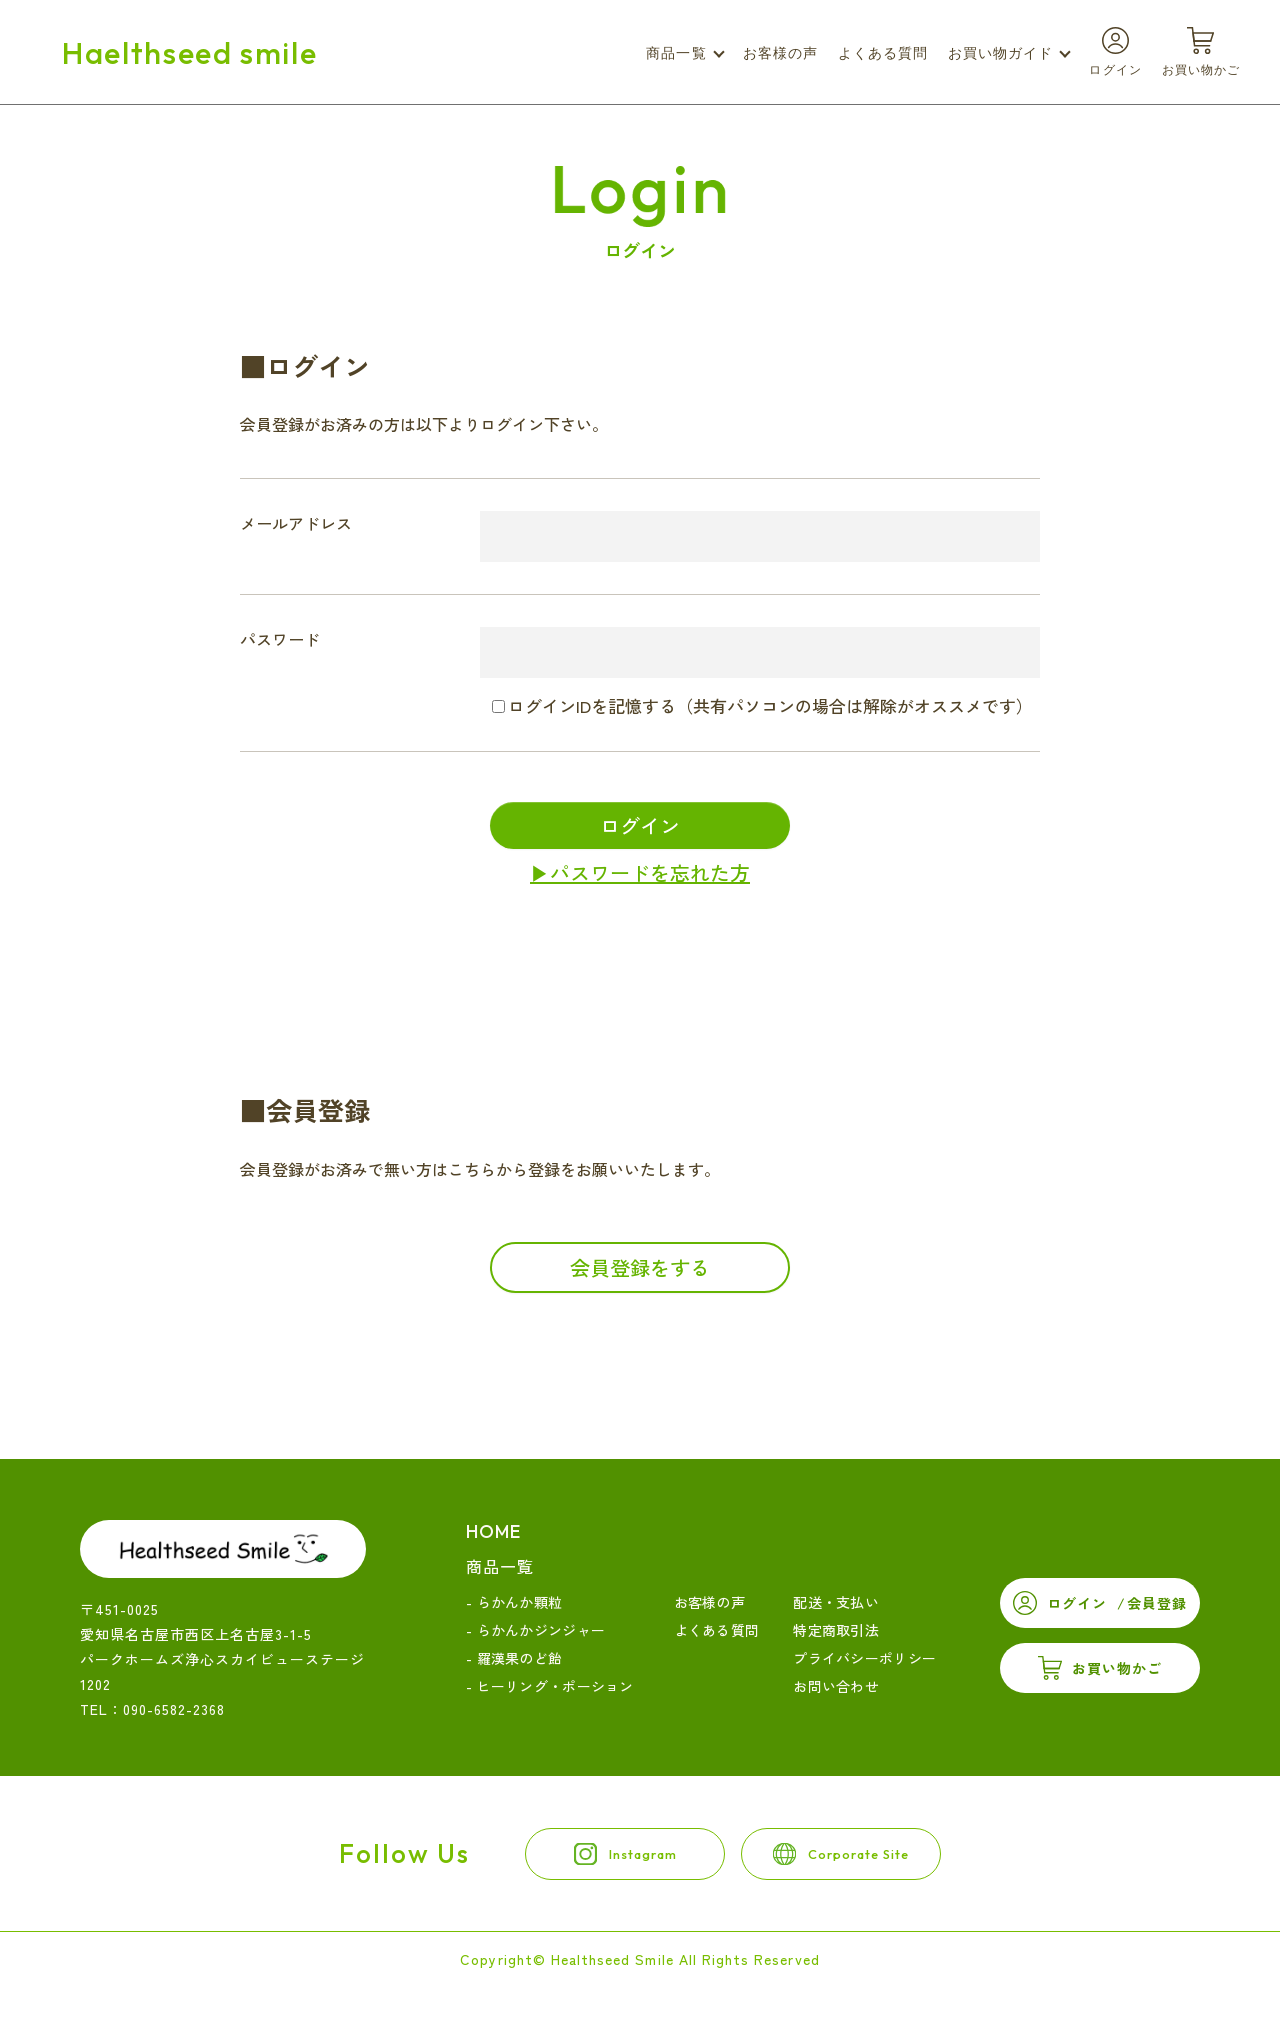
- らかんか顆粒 (514, 1602)
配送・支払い (836, 1602)
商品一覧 (500, 1566)
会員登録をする (640, 1267)
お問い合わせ (836, 1686)
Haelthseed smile (189, 53)
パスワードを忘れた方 (650, 872)
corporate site (905, 1869)
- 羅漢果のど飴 (514, 1658)
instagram (606, 1869)
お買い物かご (1117, 1668)
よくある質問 (883, 53)
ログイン (640, 825)
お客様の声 (780, 53)
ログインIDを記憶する (592, 705)
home (493, 1531)
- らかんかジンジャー (535, 1630)
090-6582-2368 (174, 1709)
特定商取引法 (836, 1630)
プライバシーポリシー (864, 1658)
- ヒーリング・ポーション (550, 1686)
